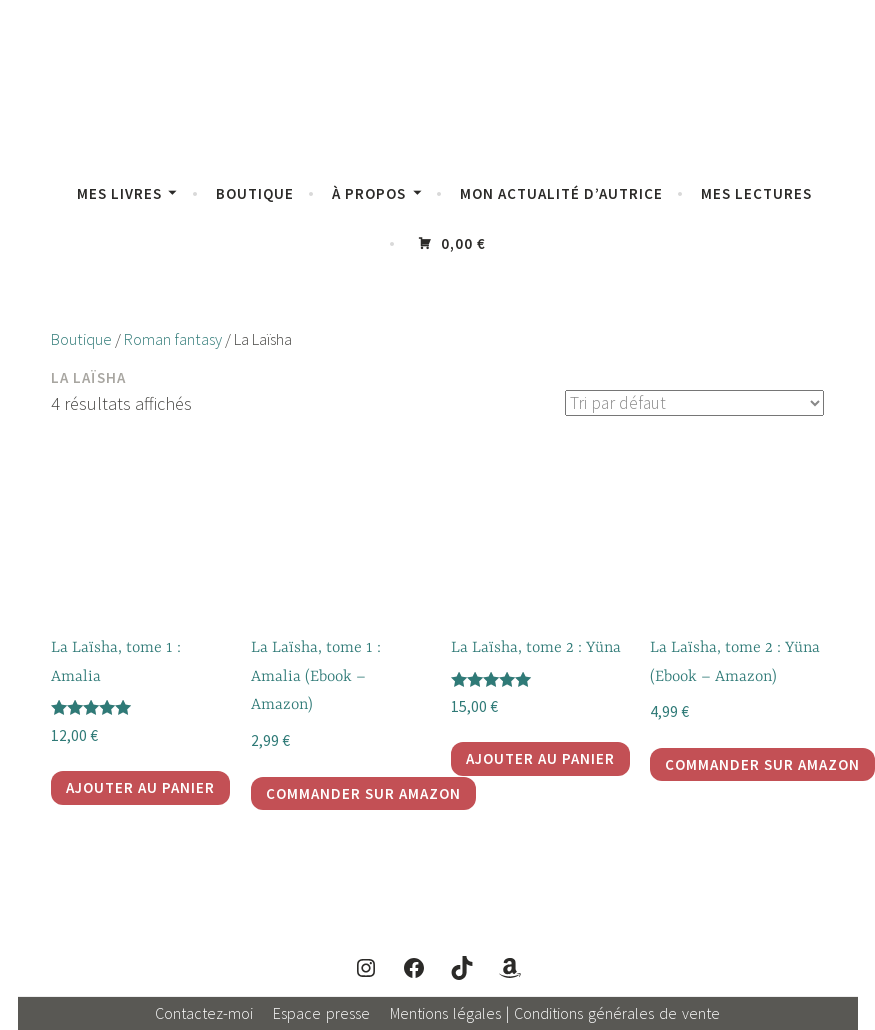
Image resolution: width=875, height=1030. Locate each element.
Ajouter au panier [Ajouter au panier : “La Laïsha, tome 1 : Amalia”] (140, 787)
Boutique (255, 193)
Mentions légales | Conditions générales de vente (555, 1013)
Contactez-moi (204, 1013)
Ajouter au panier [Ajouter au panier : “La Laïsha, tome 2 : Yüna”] (540, 758)
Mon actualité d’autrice (561, 193)
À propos (369, 193)
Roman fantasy (173, 339)
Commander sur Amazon (363, 793)
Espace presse (321, 1013)
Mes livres (119, 193)
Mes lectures (756, 193)
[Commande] (691, 403)
